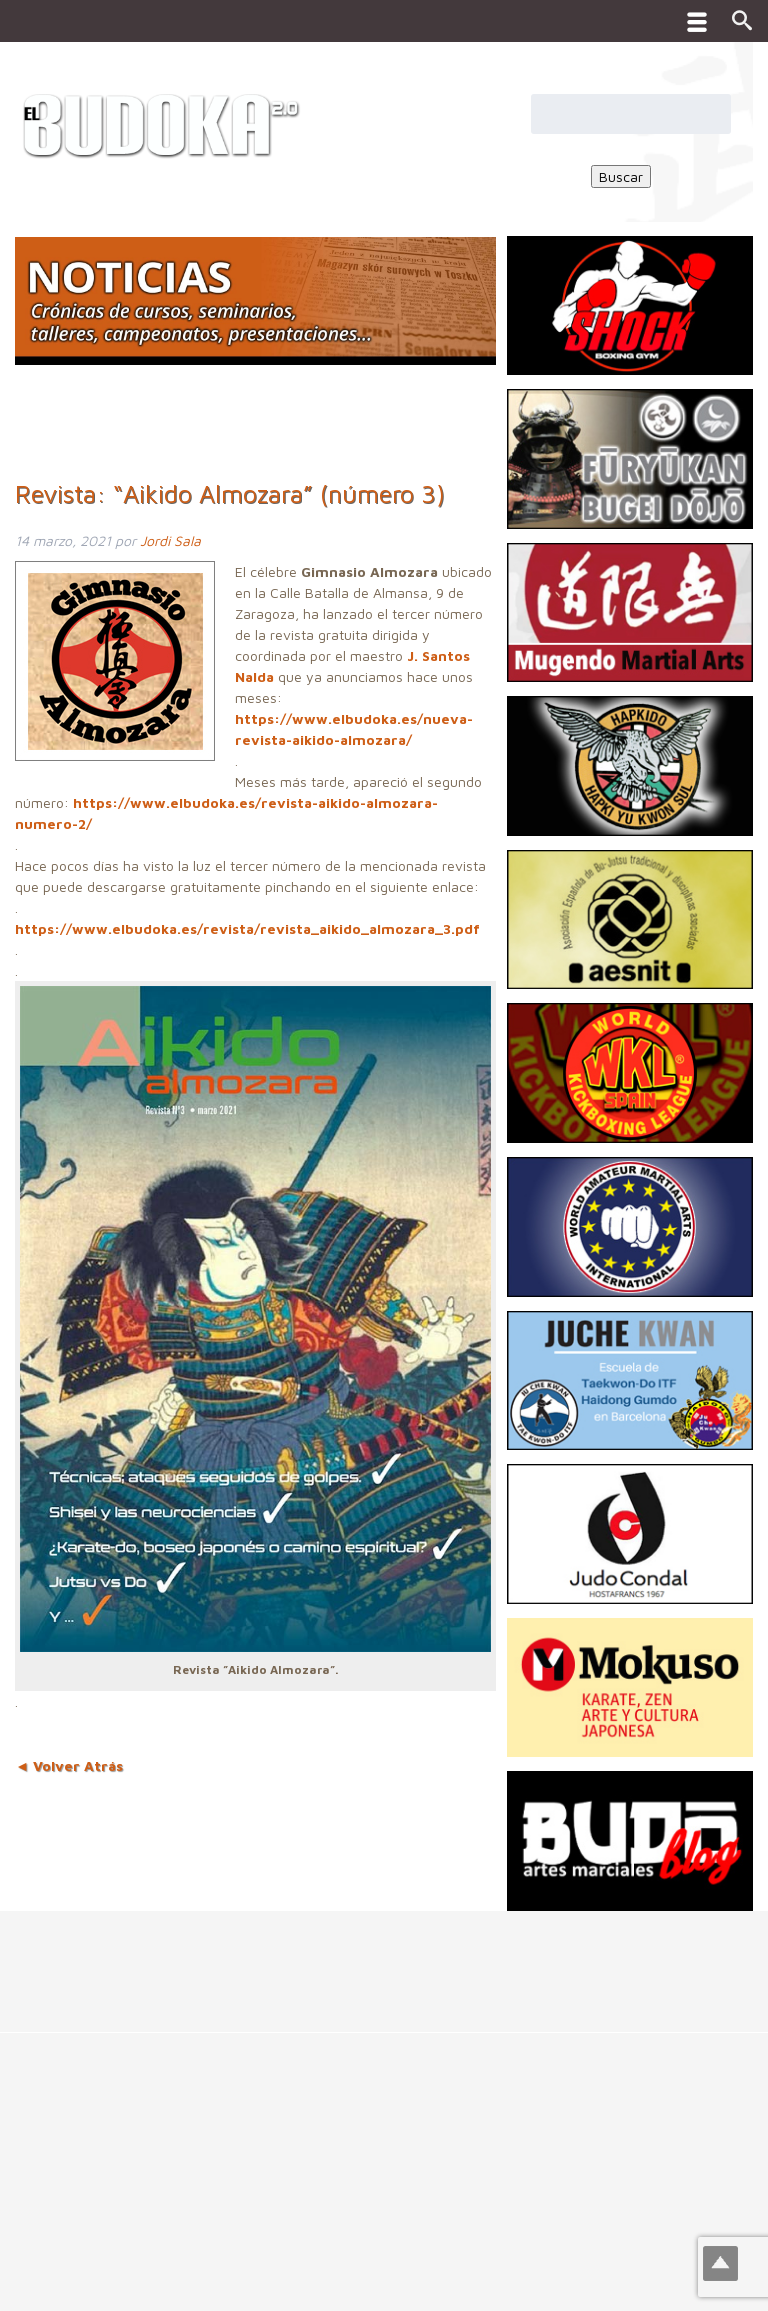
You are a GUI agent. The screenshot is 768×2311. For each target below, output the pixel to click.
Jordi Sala (170, 540)
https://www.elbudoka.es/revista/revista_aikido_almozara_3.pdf (247, 928)
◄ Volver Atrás (69, 1765)
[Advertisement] (364, 1956)
